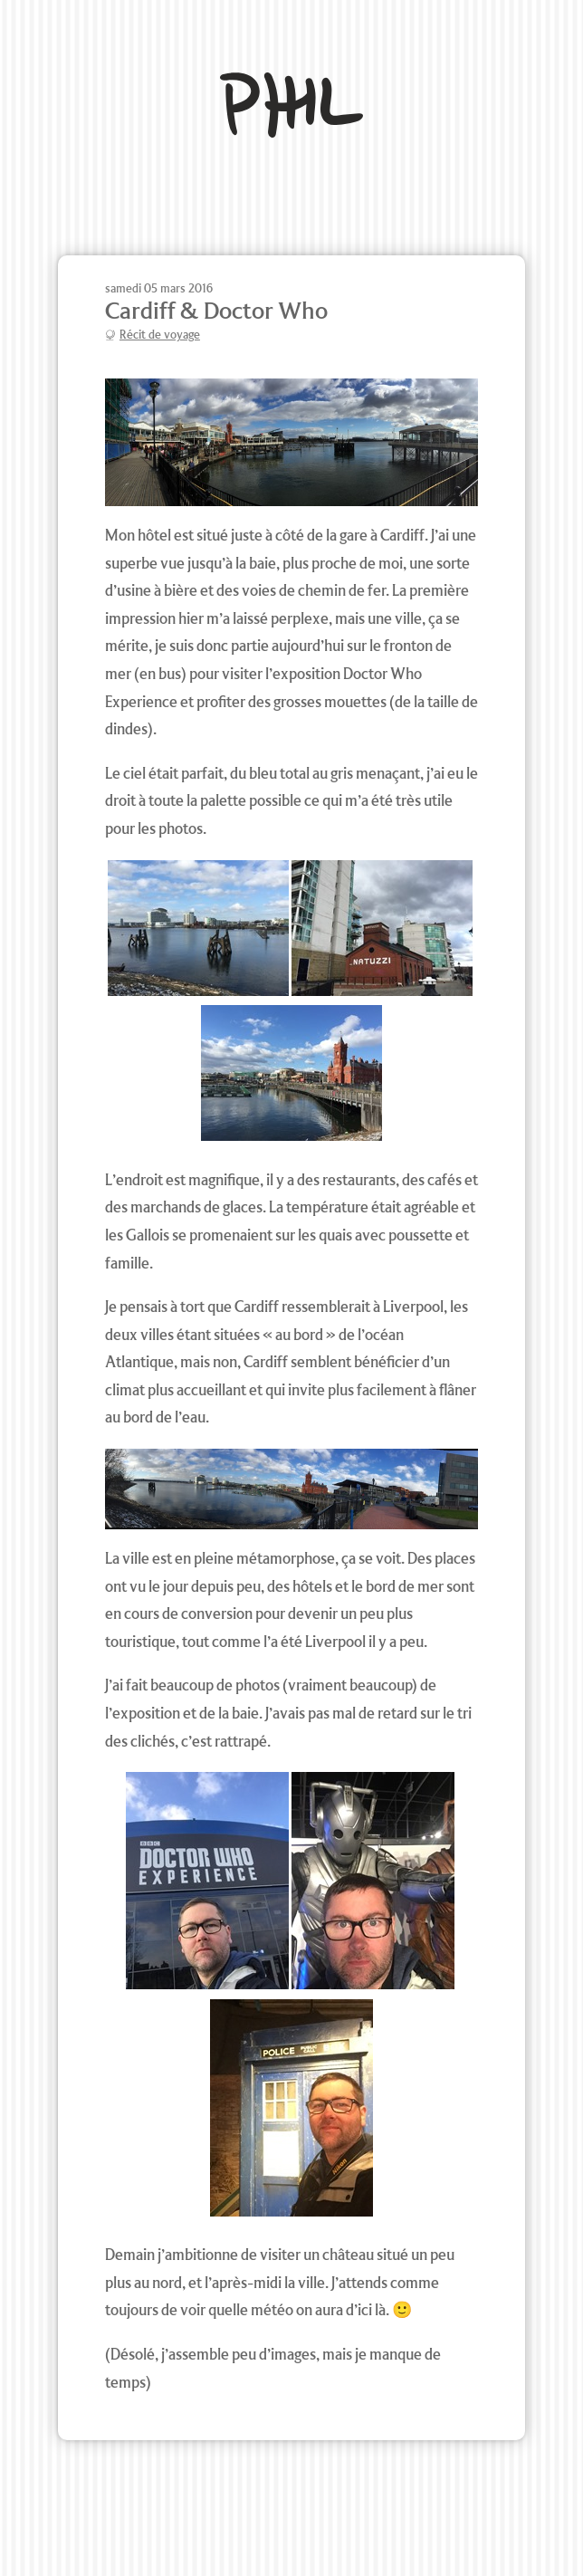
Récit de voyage (159, 335)
